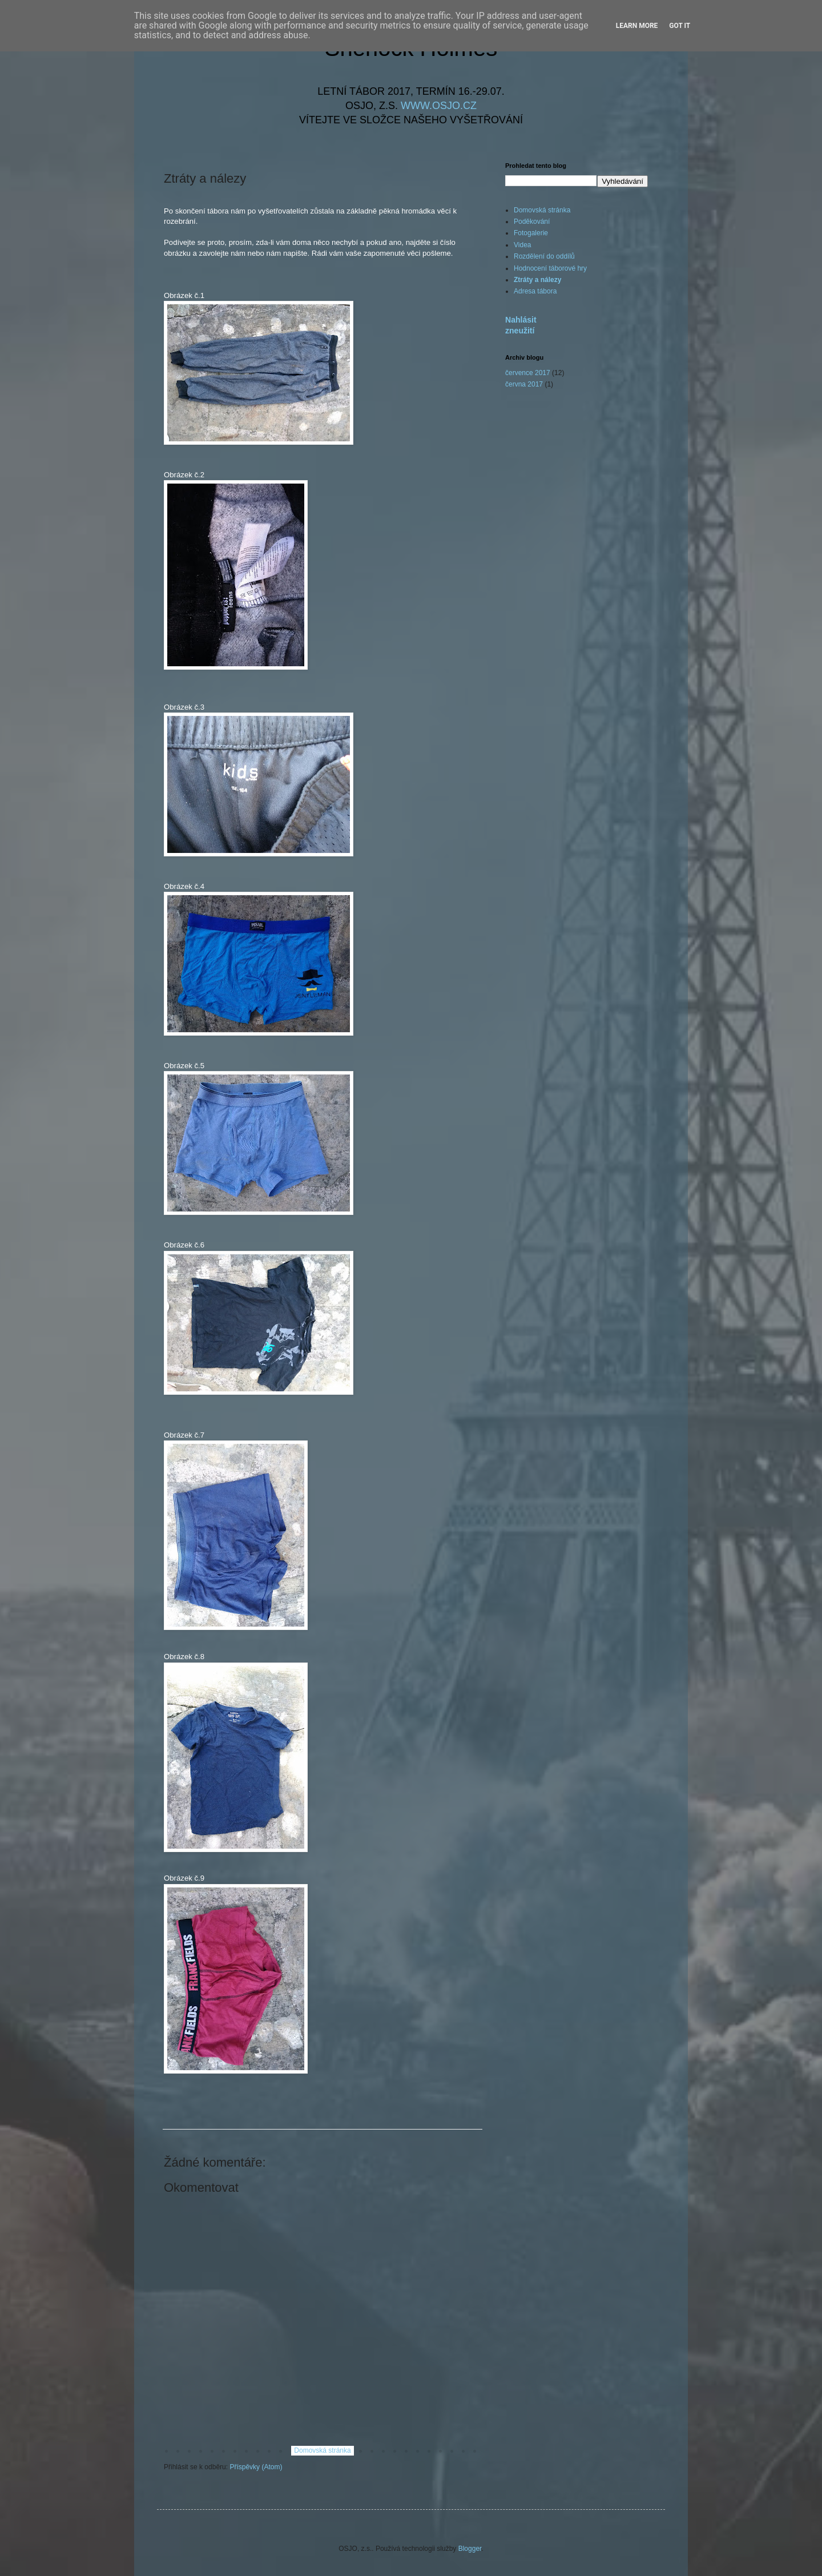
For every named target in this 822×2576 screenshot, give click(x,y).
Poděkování (532, 222)
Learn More (637, 26)
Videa (522, 245)
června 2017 (524, 384)
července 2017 (527, 373)
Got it (679, 26)
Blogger (470, 2549)
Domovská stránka (322, 2450)
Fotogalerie (531, 233)
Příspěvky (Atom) (255, 2467)
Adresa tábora (535, 291)
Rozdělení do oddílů (544, 256)
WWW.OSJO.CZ (439, 105)
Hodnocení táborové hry (550, 268)
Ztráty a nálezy (537, 280)
